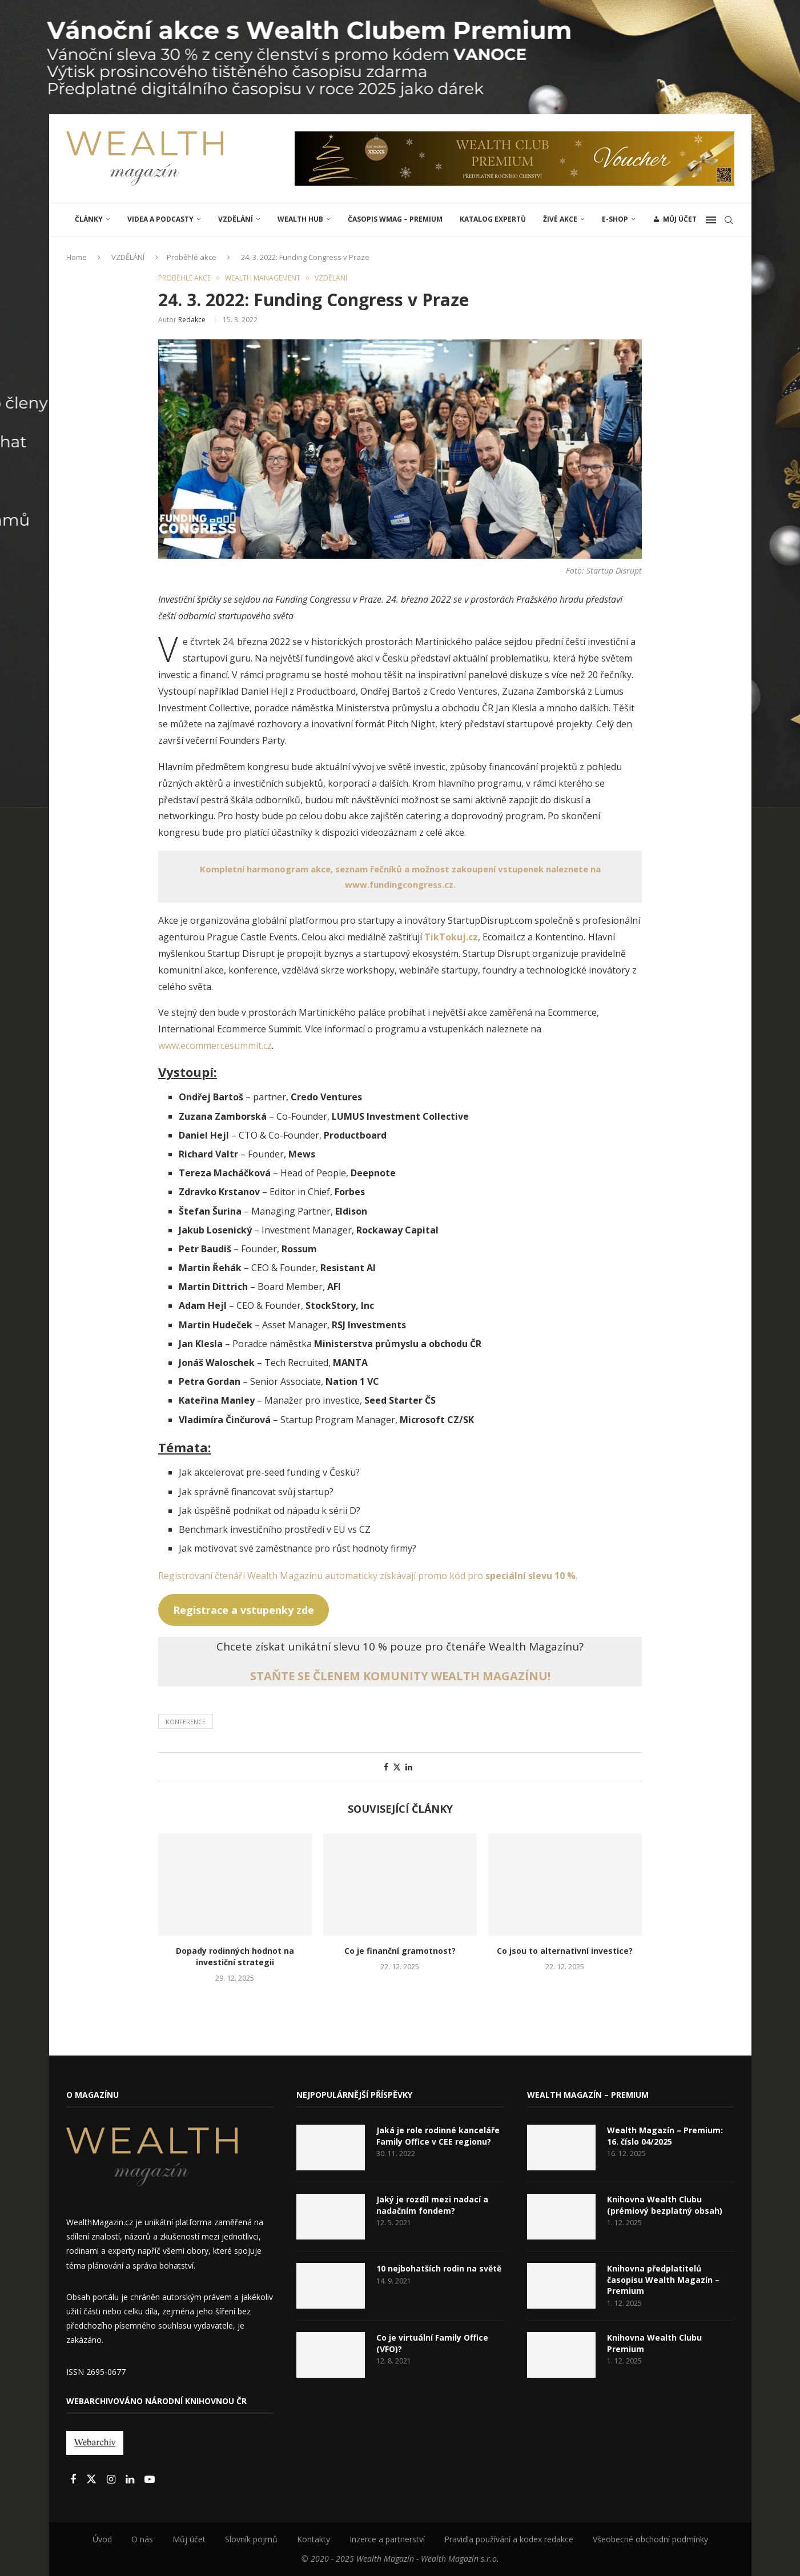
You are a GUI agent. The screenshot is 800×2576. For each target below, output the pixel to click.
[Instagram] (112, 2479)
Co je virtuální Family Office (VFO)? (432, 2343)
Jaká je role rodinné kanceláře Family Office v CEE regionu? (438, 2136)
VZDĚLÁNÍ (235, 219)
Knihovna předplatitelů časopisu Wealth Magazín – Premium (663, 2279)
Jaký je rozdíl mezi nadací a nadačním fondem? (432, 2205)
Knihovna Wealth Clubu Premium (654, 2343)
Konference (186, 1721)
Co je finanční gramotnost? (400, 1950)
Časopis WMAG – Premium (395, 219)
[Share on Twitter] (397, 1766)
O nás (142, 2539)
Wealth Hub (300, 219)
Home (76, 257)
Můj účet (189, 2539)
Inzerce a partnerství (387, 2539)
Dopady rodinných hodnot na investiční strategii (235, 1956)
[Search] (728, 220)
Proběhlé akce (191, 257)
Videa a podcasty (160, 219)
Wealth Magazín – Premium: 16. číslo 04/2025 (665, 2136)
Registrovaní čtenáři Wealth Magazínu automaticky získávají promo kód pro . (367, 1575)
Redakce (192, 319)
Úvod (102, 2539)
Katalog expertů (493, 219)
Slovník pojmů (251, 2539)
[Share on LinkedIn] (408, 1766)
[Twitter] (92, 2479)
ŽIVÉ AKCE (560, 219)
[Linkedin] (131, 2479)
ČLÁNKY (89, 219)
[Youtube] (149, 2479)
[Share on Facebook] (386, 1766)
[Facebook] (74, 2479)
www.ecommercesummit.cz (215, 1045)
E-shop (615, 219)
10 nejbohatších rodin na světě (438, 2268)
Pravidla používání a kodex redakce (508, 2539)
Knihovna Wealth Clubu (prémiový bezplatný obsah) (664, 2205)
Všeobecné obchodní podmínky (650, 2539)
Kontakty (313, 2539)
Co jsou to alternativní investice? (565, 1950)
